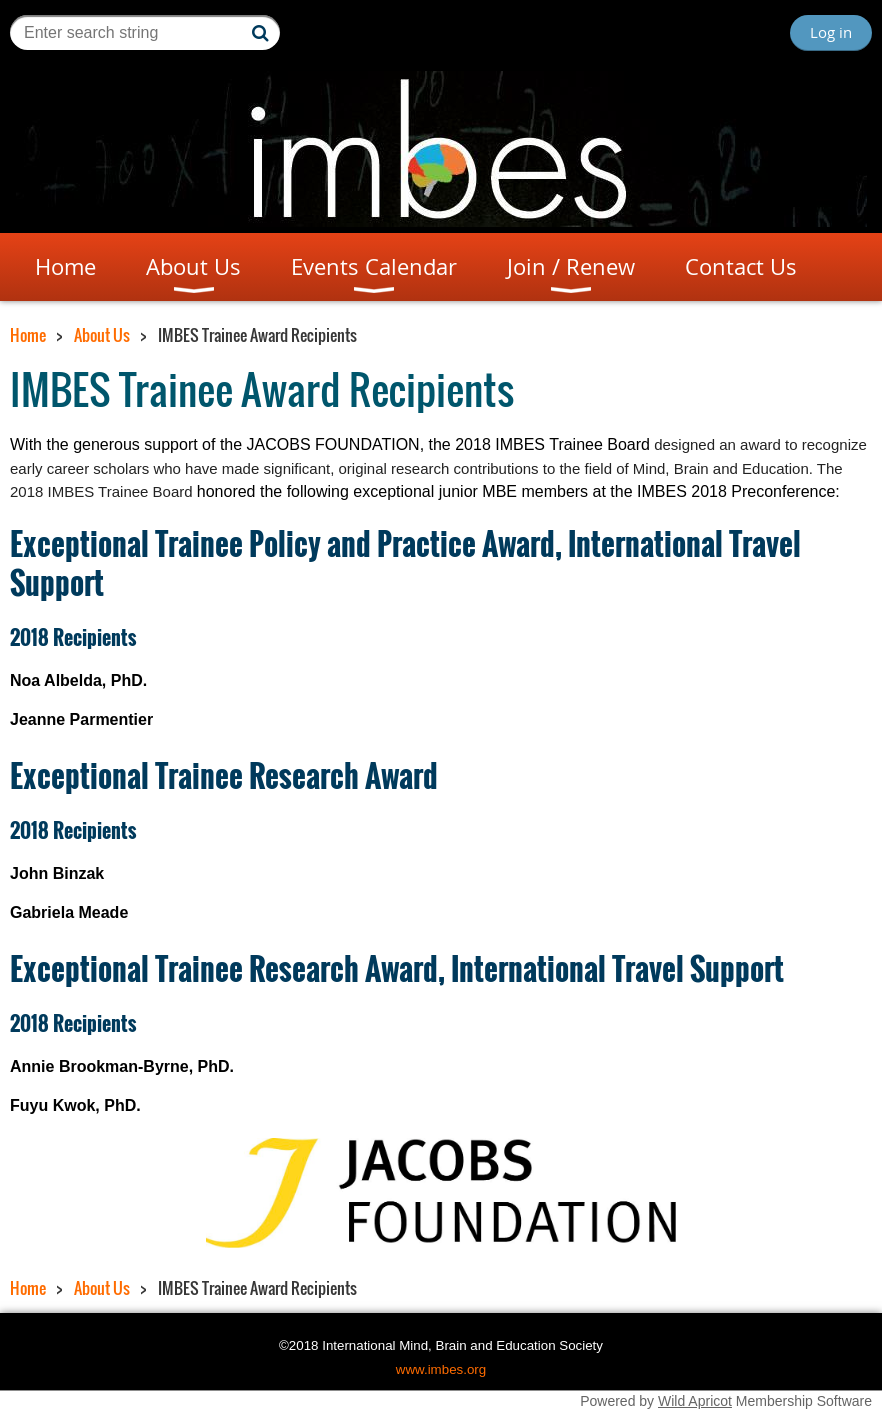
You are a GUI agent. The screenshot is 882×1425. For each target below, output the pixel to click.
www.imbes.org (441, 1369)
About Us (102, 335)
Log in (831, 32)
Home (28, 335)
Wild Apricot (695, 1401)
